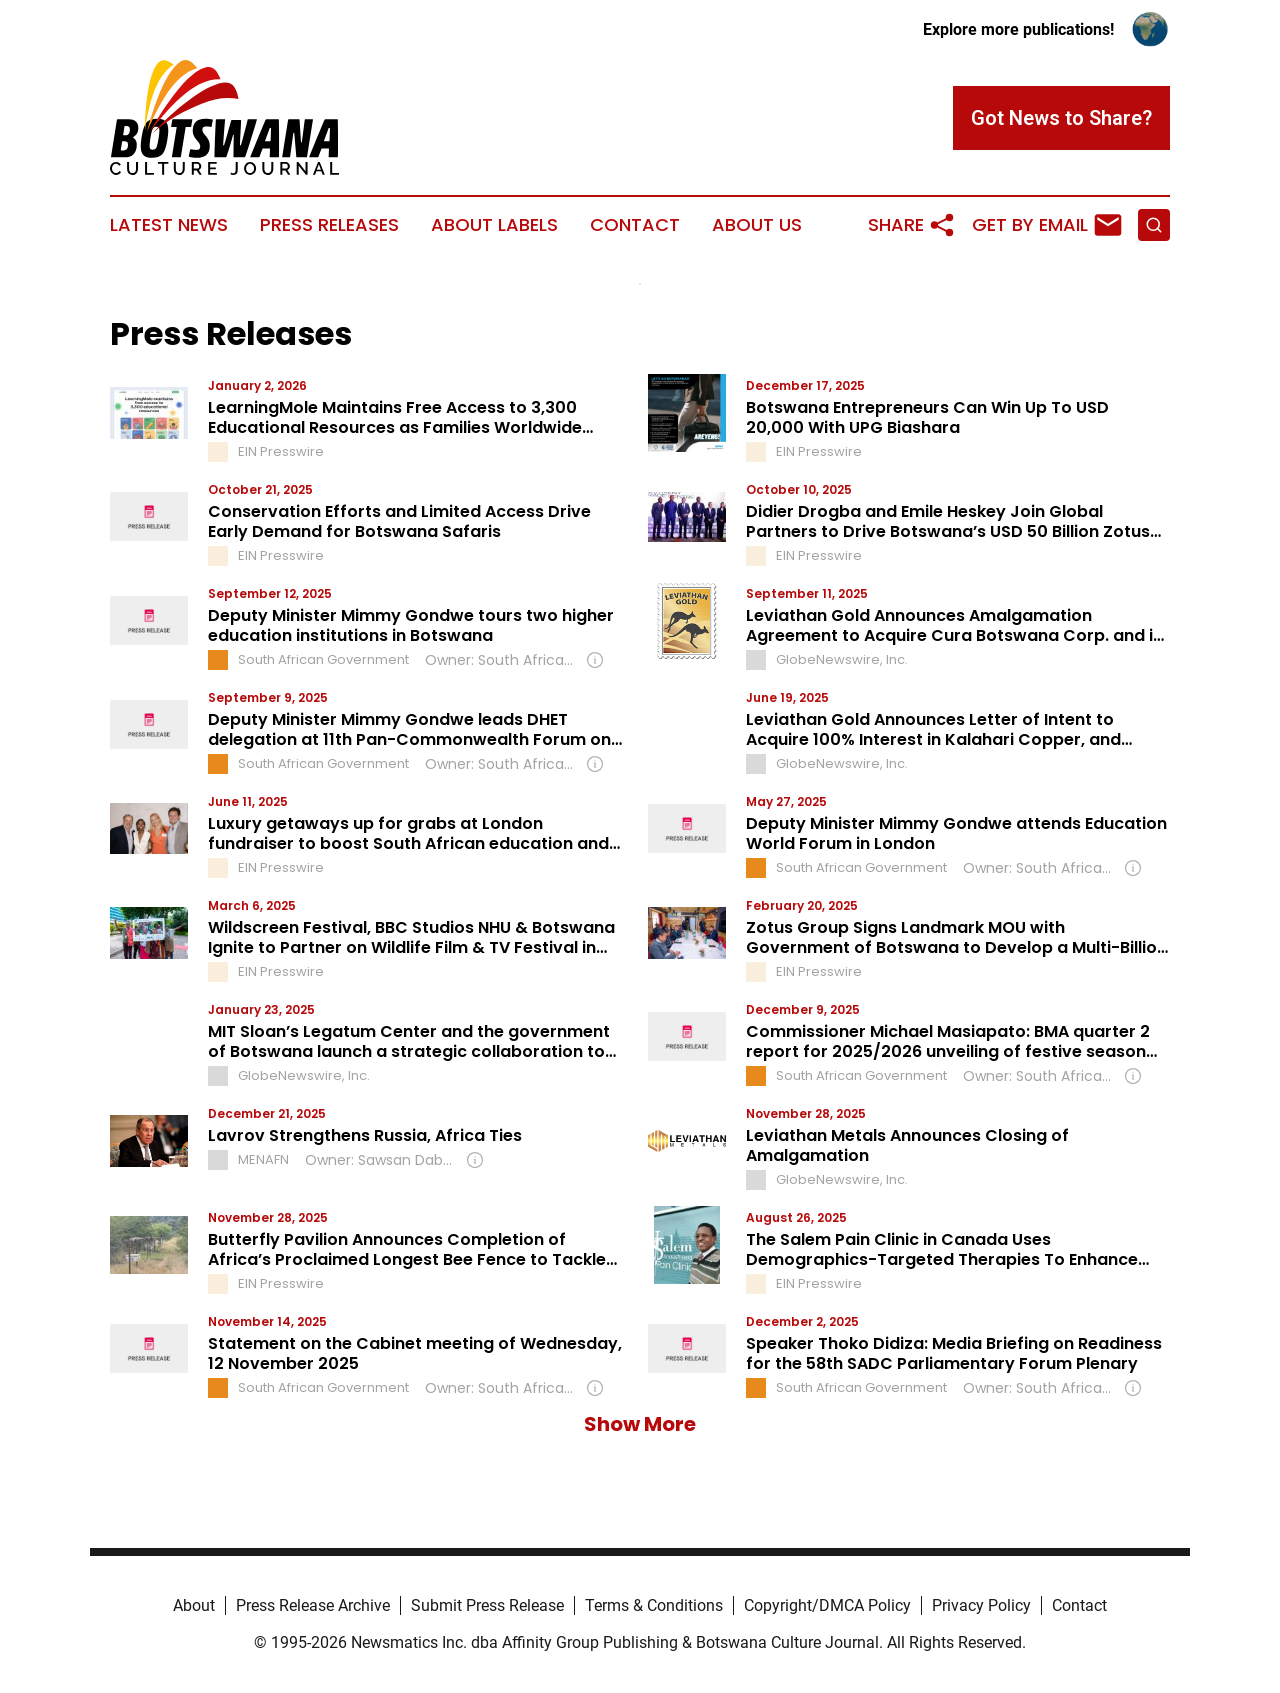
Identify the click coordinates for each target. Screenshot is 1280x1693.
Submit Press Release (487, 1605)
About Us (757, 225)
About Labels (494, 225)
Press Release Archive (313, 1605)
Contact (635, 225)
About (194, 1605)
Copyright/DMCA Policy (827, 1605)
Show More (640, 1424)
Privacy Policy (981, 1605)
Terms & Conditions (654, 1605)
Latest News (169, 225)
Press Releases (329, 225)
